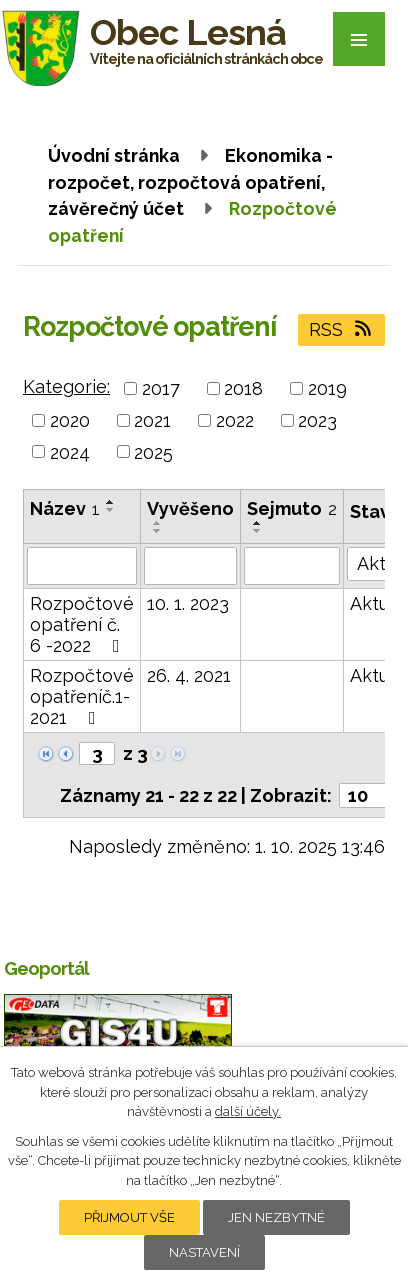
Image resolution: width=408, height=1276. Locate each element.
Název (65, 508)
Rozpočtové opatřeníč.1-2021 (82, 696)
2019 (327, 388)
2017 (161, 388)
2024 (70, 451)
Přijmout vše (129, 1217)
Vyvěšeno (190, 508)
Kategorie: (66, 386)
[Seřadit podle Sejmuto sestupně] (258, 531)
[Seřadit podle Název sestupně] (111, 510)
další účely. (248, 1111)
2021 (152, 420)
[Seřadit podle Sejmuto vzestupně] (258, 523)
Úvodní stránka (114, 155)
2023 (317, 420)
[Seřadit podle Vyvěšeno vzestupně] (158, 523)
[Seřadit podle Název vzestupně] (111, 502)
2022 (235, 420)
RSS (342, 329)
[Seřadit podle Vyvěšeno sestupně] (158, 531)
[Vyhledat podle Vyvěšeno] (190, 566)
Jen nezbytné (276, 1217)
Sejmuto (292, 508)
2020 (70, 420)
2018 (243, 388)
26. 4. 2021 (189, 675)
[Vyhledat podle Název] (82, 566)
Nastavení (204, 1252)
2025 (153, 451)
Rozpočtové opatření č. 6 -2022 (82, 624)
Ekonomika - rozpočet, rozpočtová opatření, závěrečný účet (190, 182)
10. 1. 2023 (188, 603)
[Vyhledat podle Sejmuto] (292, 566)
